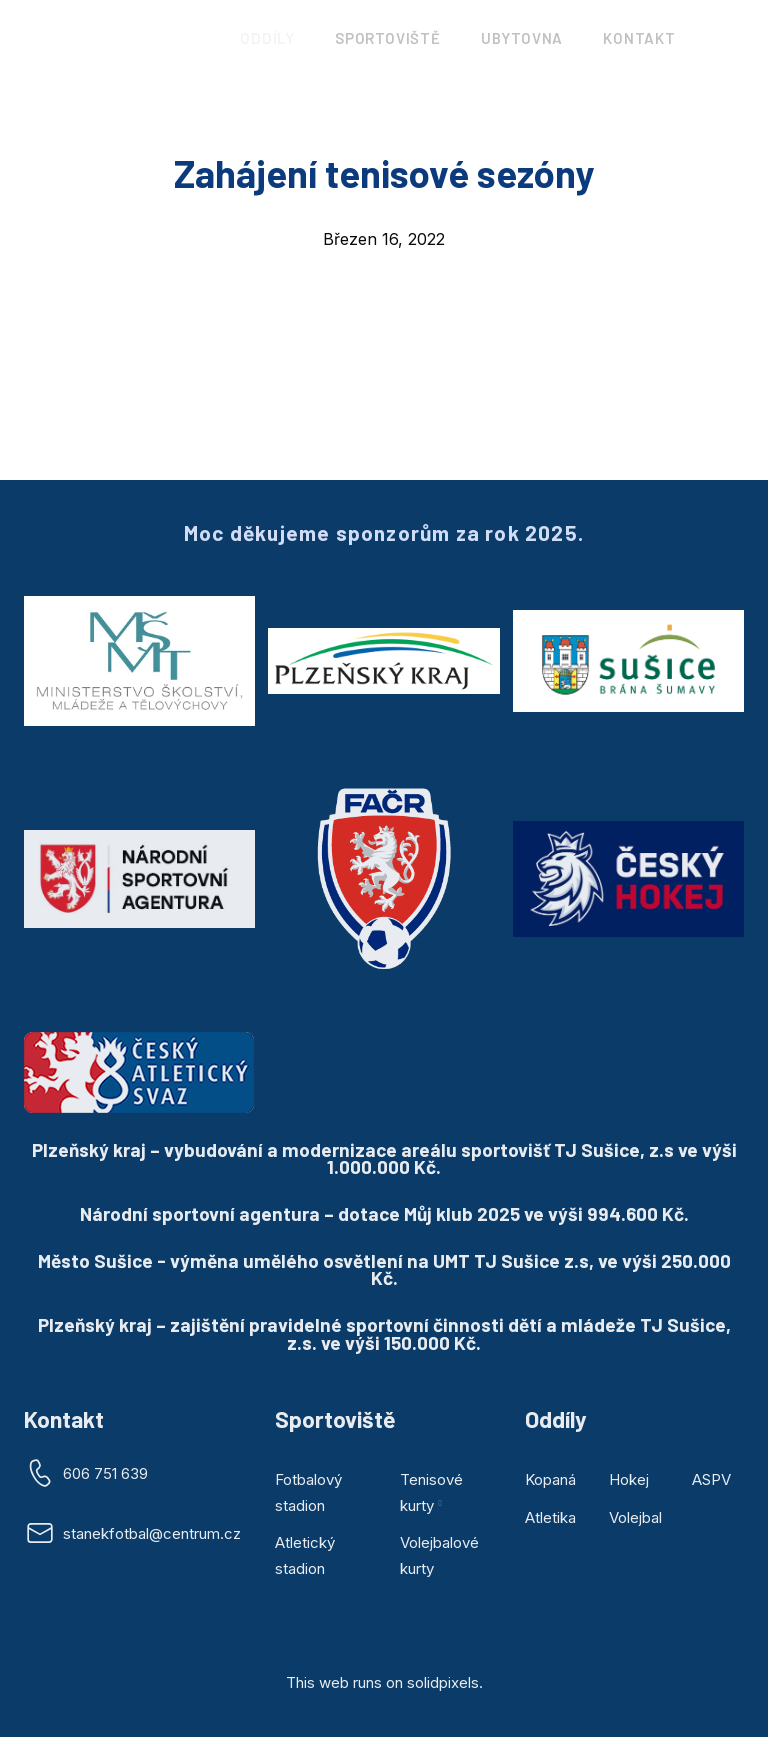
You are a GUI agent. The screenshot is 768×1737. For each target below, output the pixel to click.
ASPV (711, 1479)
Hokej (629, 1479)
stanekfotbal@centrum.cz (152, 1533)
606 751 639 (105, 1473)
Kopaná (550, 1479)
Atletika (550, 1517)
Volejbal (635, 1517)
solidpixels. (445, 1682)
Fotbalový (308, 1479)
